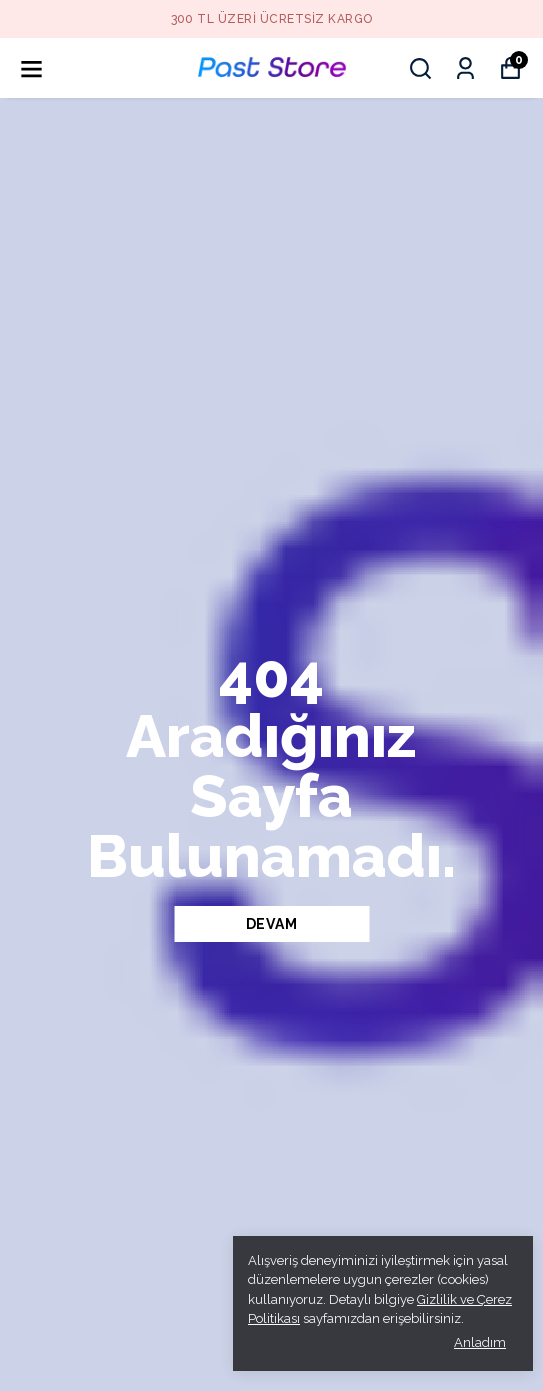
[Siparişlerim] (465, 68)
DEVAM (272, 924)
